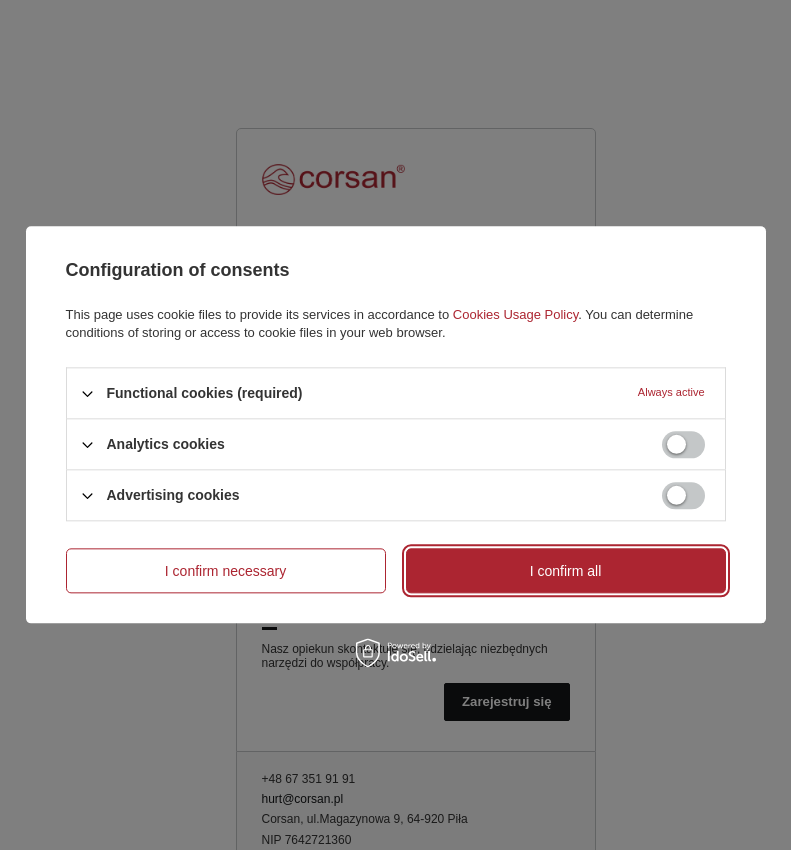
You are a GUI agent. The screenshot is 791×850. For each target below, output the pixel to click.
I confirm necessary (225, 571)
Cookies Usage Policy (515, 314)
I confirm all (566, 571)
